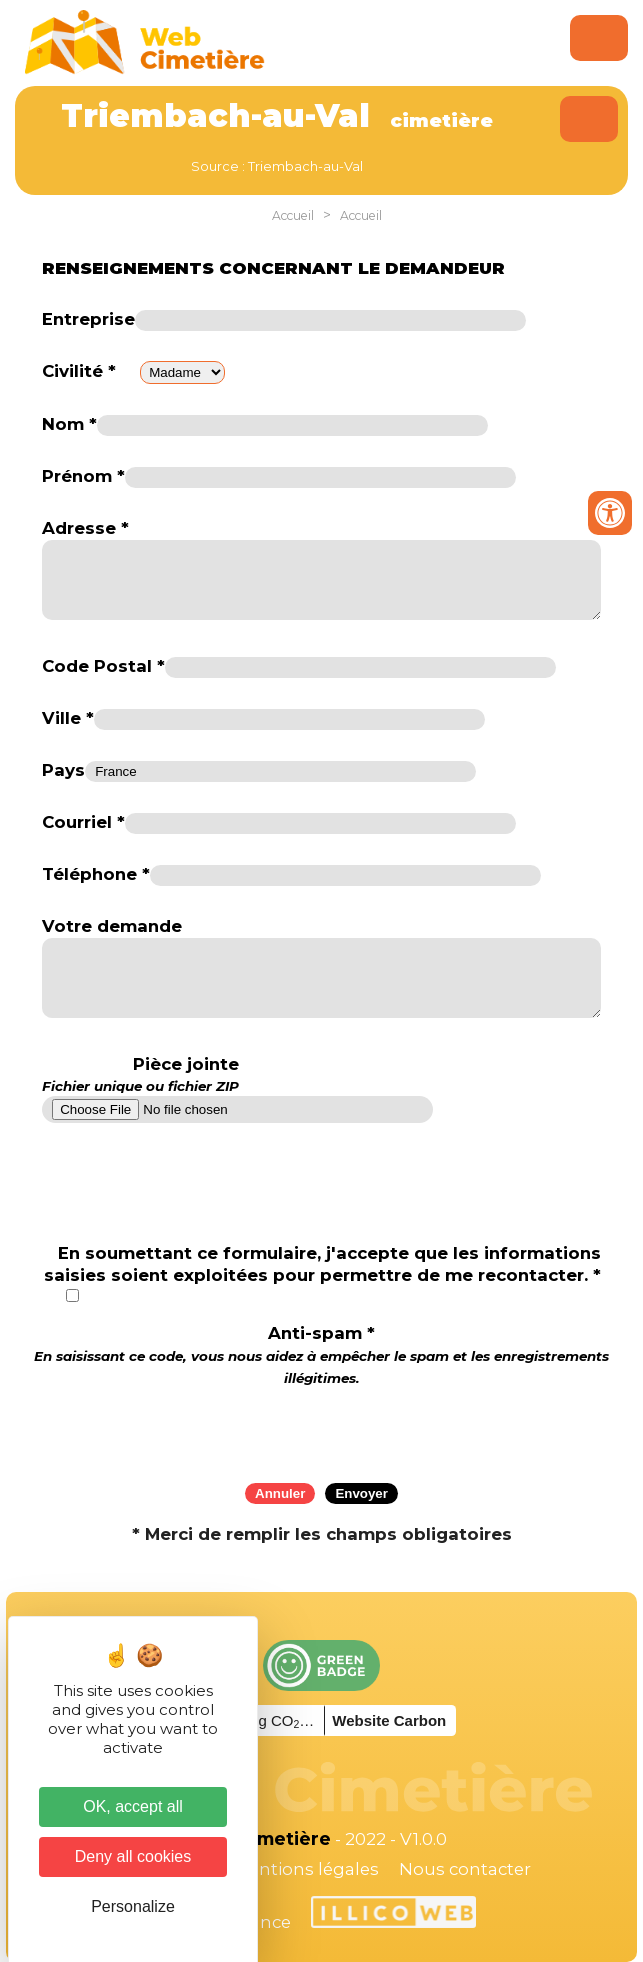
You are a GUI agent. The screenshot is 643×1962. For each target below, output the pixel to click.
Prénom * (83, 476)
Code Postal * (103, 666)
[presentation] (322, 1428)
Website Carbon (389, 1720)
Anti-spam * (321, 1354)
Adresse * (85, 528)
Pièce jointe (140, 1075)
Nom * (69, 424)
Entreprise (88, 319)
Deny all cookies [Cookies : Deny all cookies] (133, 1856)
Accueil (293, 215)
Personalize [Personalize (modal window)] (133, 1906)
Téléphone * (96, 874)
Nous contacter (465, 1869)
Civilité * (79, 371)
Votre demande (112, 926)
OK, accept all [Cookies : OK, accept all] (133, 1806)
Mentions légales (306, 1869)
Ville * (68, 718)
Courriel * (83, 822)
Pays (63, 770)
